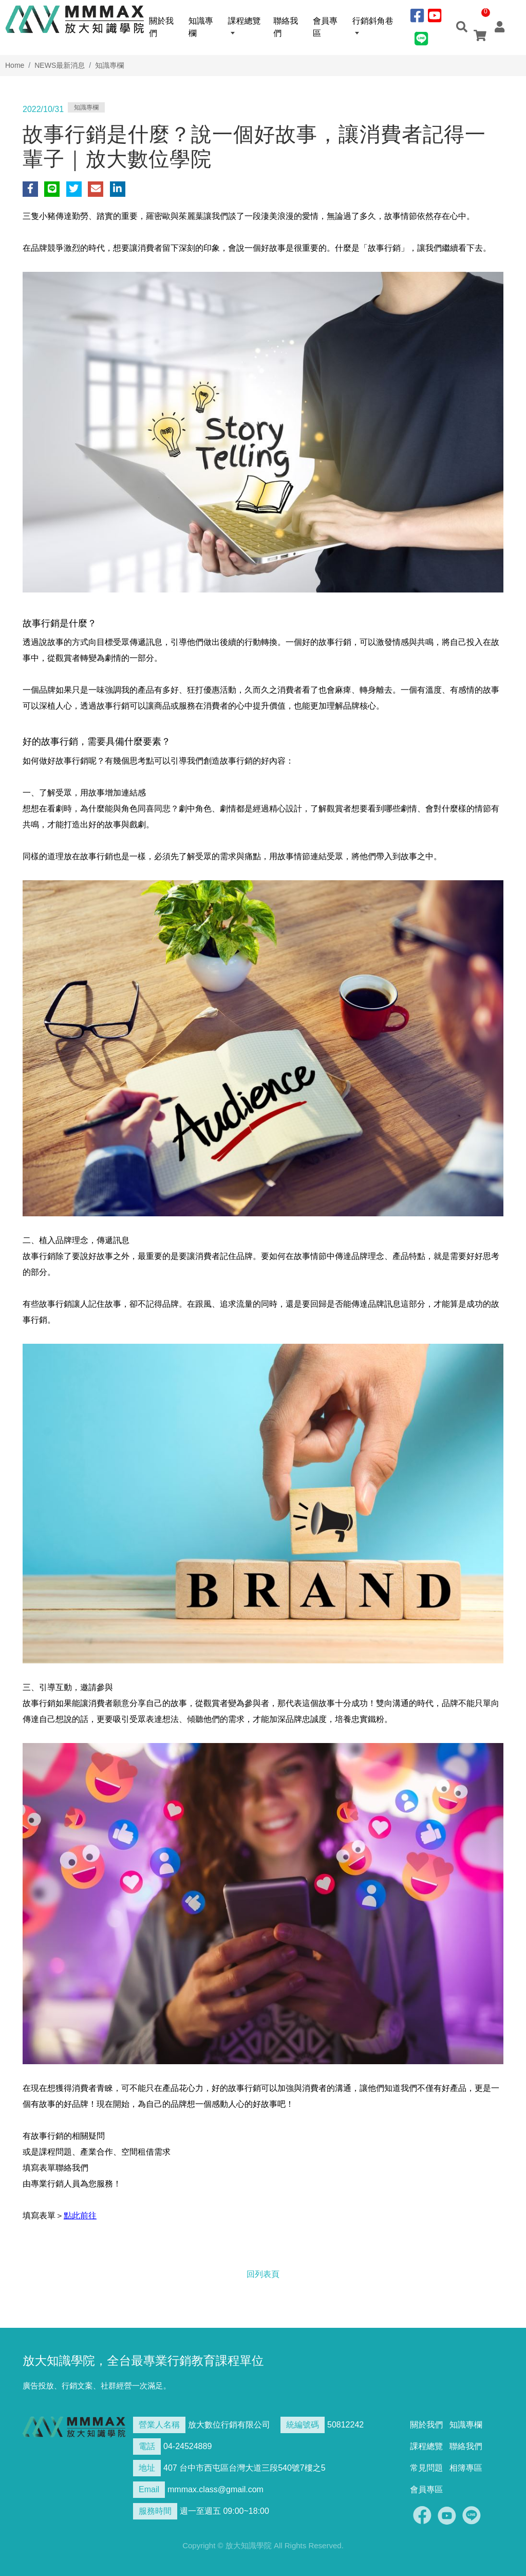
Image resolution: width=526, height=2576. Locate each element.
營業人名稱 (159, 2424)
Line (471, 2515)
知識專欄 (109, 65)
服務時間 (155, 2511)
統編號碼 (302, 2424)
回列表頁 (263, 2274)
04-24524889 (187, 2446)
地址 (147, 2467)
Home (14, 65)
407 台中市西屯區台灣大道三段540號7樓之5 (244, 2467)
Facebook (422, 2515)
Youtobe (447, 2515)
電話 (147, 2446)
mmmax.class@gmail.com (215, 2489)
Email (149, 2489)
